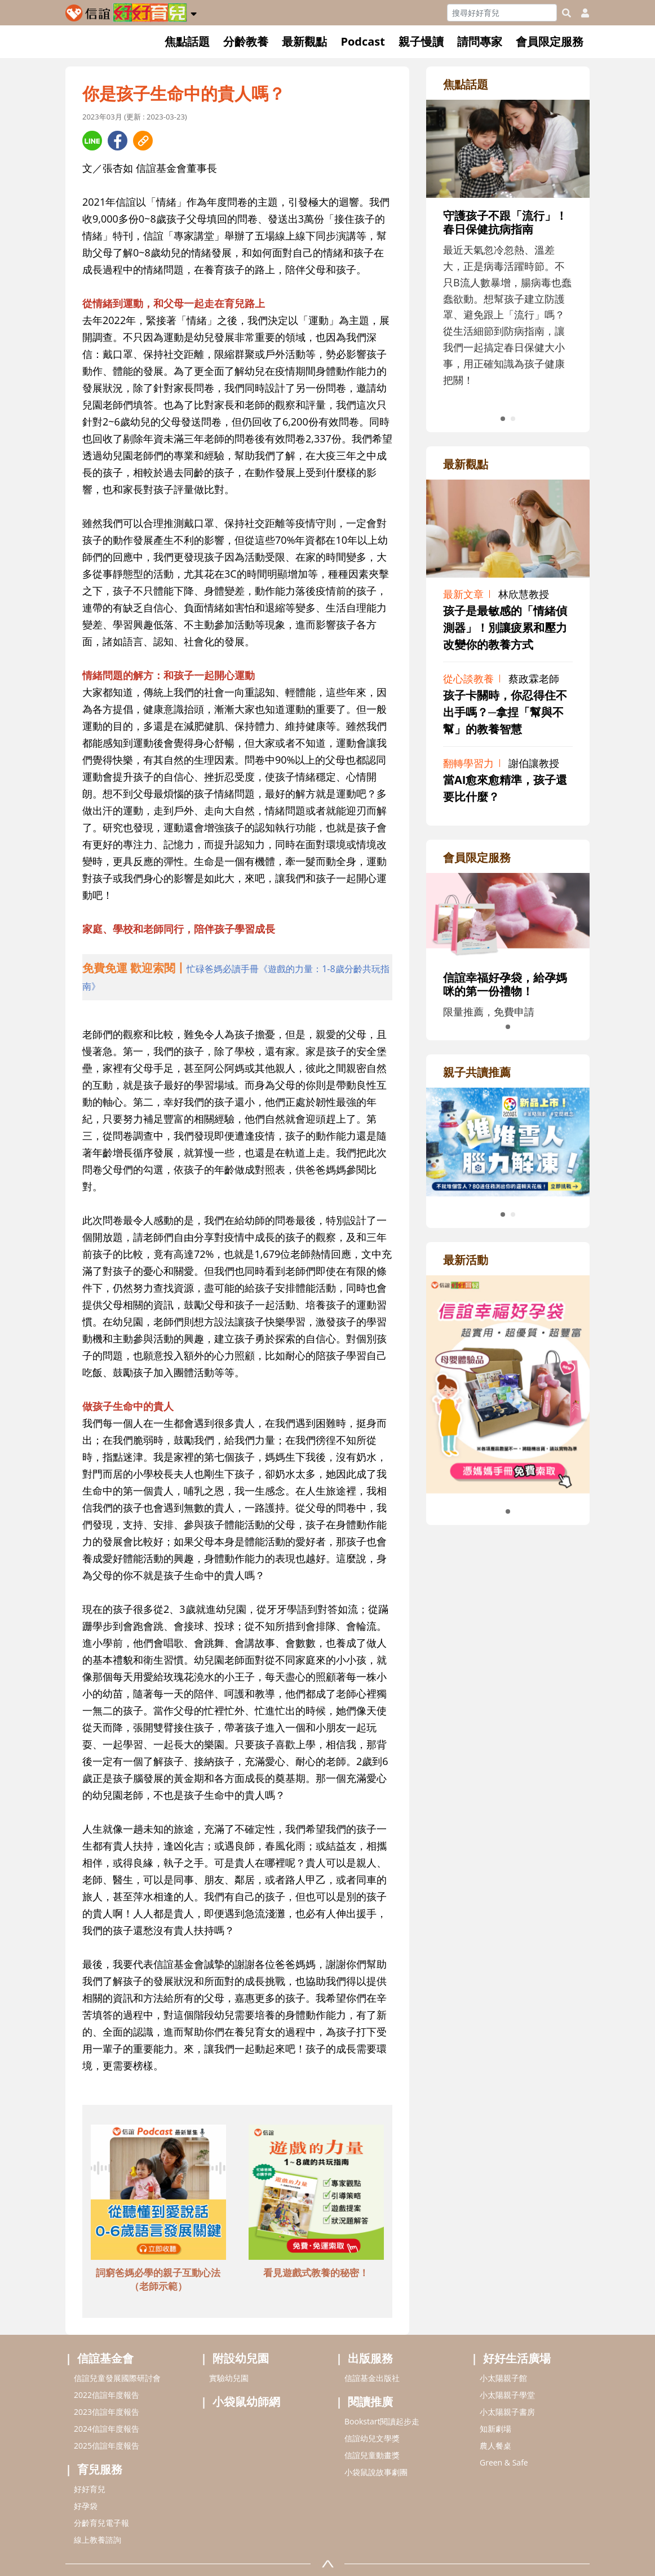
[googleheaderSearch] (566, 13)
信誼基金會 (105, 2358)
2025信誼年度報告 (106, 2445)
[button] (194, 12)
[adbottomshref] (158, 2194)
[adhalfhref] (237, 977)
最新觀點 (304, 41)
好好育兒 (89, 2489)
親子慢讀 (421, 41)
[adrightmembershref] (508, 915)
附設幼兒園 (241, 2358)
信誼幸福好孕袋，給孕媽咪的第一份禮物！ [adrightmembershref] (505, 984)
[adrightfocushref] (508, 264)
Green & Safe (504, 2462)
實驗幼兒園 (229, 2378)
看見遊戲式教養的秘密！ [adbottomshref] (316, 2272)
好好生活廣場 (517, 2358)
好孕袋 (86, 2505)
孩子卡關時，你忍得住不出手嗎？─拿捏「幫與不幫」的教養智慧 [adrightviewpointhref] (505, 712)
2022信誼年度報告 (106, 2394)
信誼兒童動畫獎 (372, 2455)
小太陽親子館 (503, 2378)
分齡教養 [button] (245, 41)
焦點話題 (187, 41)
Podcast (362, 41)
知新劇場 (495, 2428)
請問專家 (479, 41)
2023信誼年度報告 (106, 2411)
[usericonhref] (581, 13)
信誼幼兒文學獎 (372, 2438)
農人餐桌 (495, 2445)
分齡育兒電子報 (101, 2522)
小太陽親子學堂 (507, 2394)
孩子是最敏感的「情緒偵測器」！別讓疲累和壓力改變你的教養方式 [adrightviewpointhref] (505, 627)
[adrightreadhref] (508, 1140)
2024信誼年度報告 (106, 2428)
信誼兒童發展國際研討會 (117, 2378)
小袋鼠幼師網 (246, 2401)
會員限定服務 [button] (549, 41)
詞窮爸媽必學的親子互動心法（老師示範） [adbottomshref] (158, 2279)
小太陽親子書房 (507, 2411)
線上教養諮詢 (97, 2539)
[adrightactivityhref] (508, 1383)
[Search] (502, 12)
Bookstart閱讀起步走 (381, 2421)
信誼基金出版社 (372, 2378)
